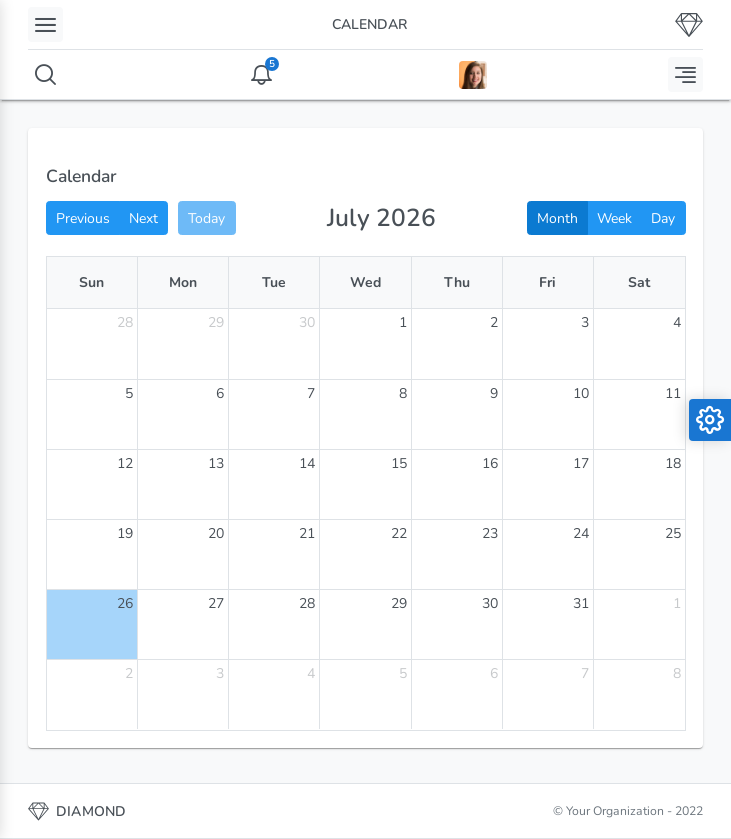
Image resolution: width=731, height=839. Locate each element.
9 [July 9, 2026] (494, 393)
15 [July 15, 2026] (399, 463)
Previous (83, 218)
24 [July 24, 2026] (581, 533)
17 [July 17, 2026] (581, 463)
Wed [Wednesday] (365, 282)
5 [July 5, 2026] (129, 393)
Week (614, 218)
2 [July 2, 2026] (494, 322)
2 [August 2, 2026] (129, 673)
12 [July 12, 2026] (125, 463)
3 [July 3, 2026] (585, 322)
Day (663, 218)
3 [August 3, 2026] (220, 673)
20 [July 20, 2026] (216, 533)
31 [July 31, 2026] (581, 603)
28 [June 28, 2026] (125, 322)
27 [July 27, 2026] (216, 603)
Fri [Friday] (547, 282)
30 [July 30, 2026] (490, 603)
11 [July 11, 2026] (673, 393)
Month (557, 218)
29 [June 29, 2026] (216, 322)
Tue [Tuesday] (274, 282)
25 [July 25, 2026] (673, 533)
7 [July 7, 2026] (311, 393)
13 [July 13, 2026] (216, 463)
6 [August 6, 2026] (494, 673)
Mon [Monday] (183, 282)
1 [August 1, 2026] (677, 603)
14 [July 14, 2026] (307, 463)
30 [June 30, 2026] (307, 322)
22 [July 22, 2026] (399, 533)
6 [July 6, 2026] (220, 393)
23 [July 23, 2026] (490, 533)
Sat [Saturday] (639, 282)
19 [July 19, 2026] (125, 533)
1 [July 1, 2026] (403, 322)
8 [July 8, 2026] (403, 393)
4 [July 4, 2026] (677, 322)
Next (143, 218)
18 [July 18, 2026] (673, 463)
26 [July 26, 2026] (125, 603)
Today (206, 218)
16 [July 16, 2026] (490, 463)
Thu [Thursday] (457, 282)
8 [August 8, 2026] (677, 673)
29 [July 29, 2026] (399, 603)
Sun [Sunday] (91, 282)
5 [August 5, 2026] (403, 673)
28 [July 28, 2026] (307, 603)
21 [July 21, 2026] (307, 533)
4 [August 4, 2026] (311, 673)
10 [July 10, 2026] (581, 393)
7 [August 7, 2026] (585, 673)
